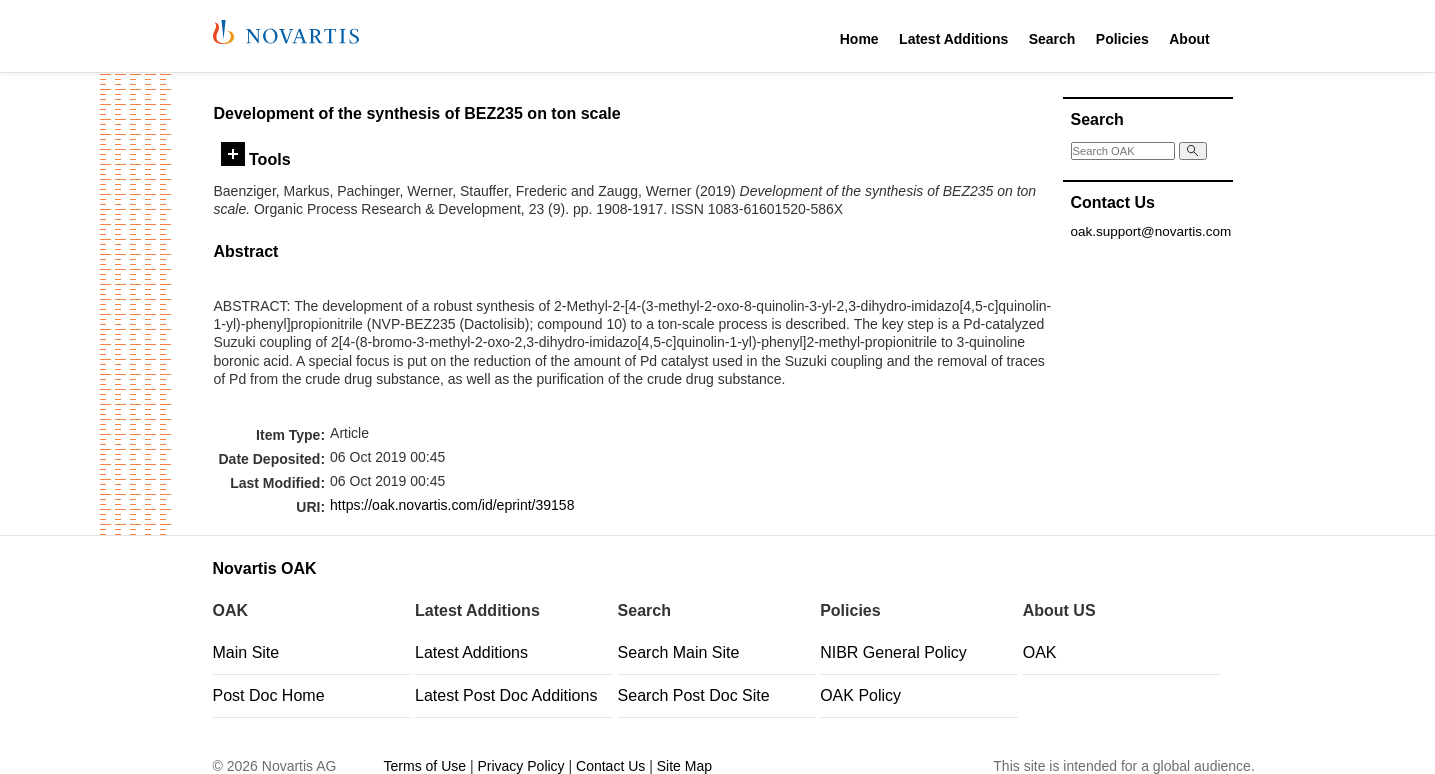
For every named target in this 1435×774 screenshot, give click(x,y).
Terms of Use (425, 766)
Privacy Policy (520, 766)
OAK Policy (860, 695)
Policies (1122, 39)
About (1189, 39)
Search (1052, 39)
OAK (1040, 652)
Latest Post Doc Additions (506, 695)
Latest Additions (953, 39)
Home (859, 39)
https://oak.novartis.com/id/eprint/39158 (452, 505)
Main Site (246, 652)
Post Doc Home (269, 695)
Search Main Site (679, 652)
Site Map (684, 766)
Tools (256, 159)
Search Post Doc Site (694, 695)
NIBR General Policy (893, 652)
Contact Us (610, 766)
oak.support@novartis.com (1151, 231)
